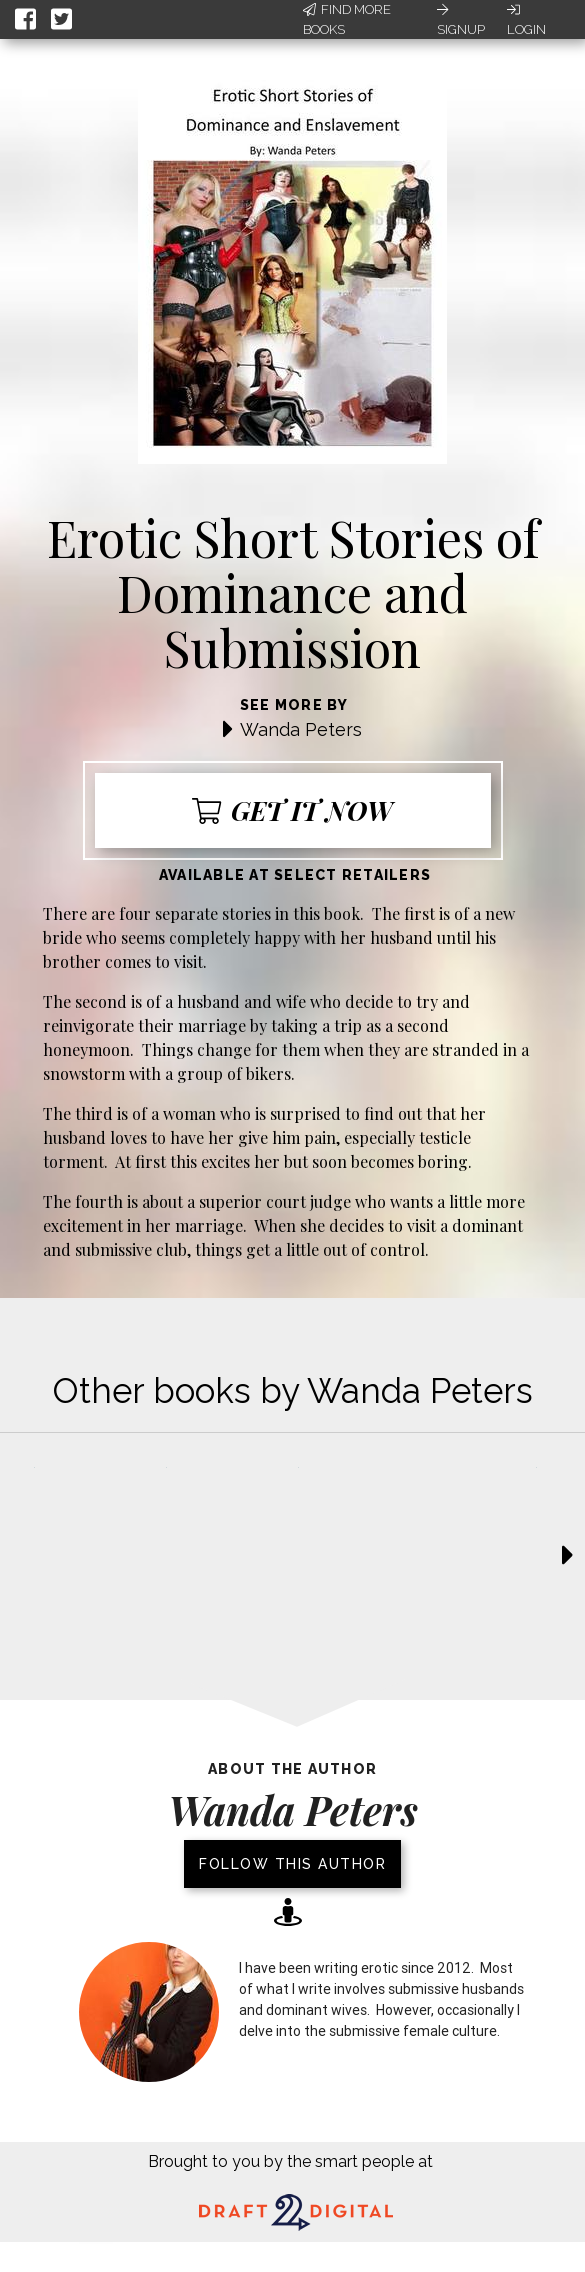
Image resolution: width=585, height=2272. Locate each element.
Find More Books (347, 19)
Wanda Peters (301, 729)
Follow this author (292, 1864)
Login (526, 20)
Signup (461, 20)
